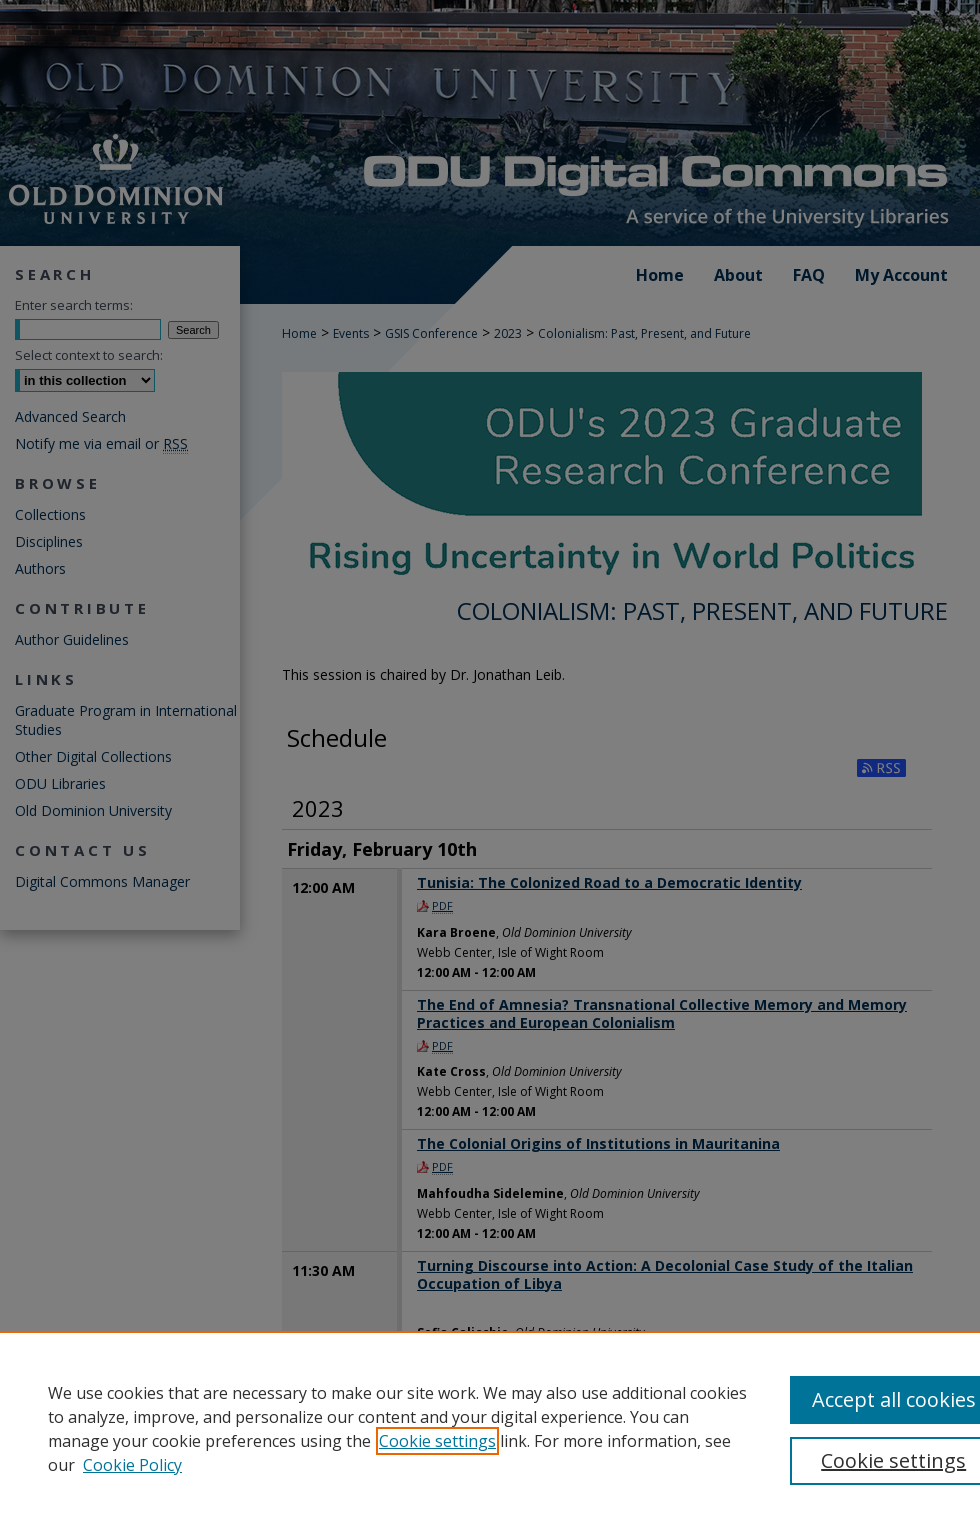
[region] (490, 1428)
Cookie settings (437, 1441)
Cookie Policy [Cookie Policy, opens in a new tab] (132, 1465)
